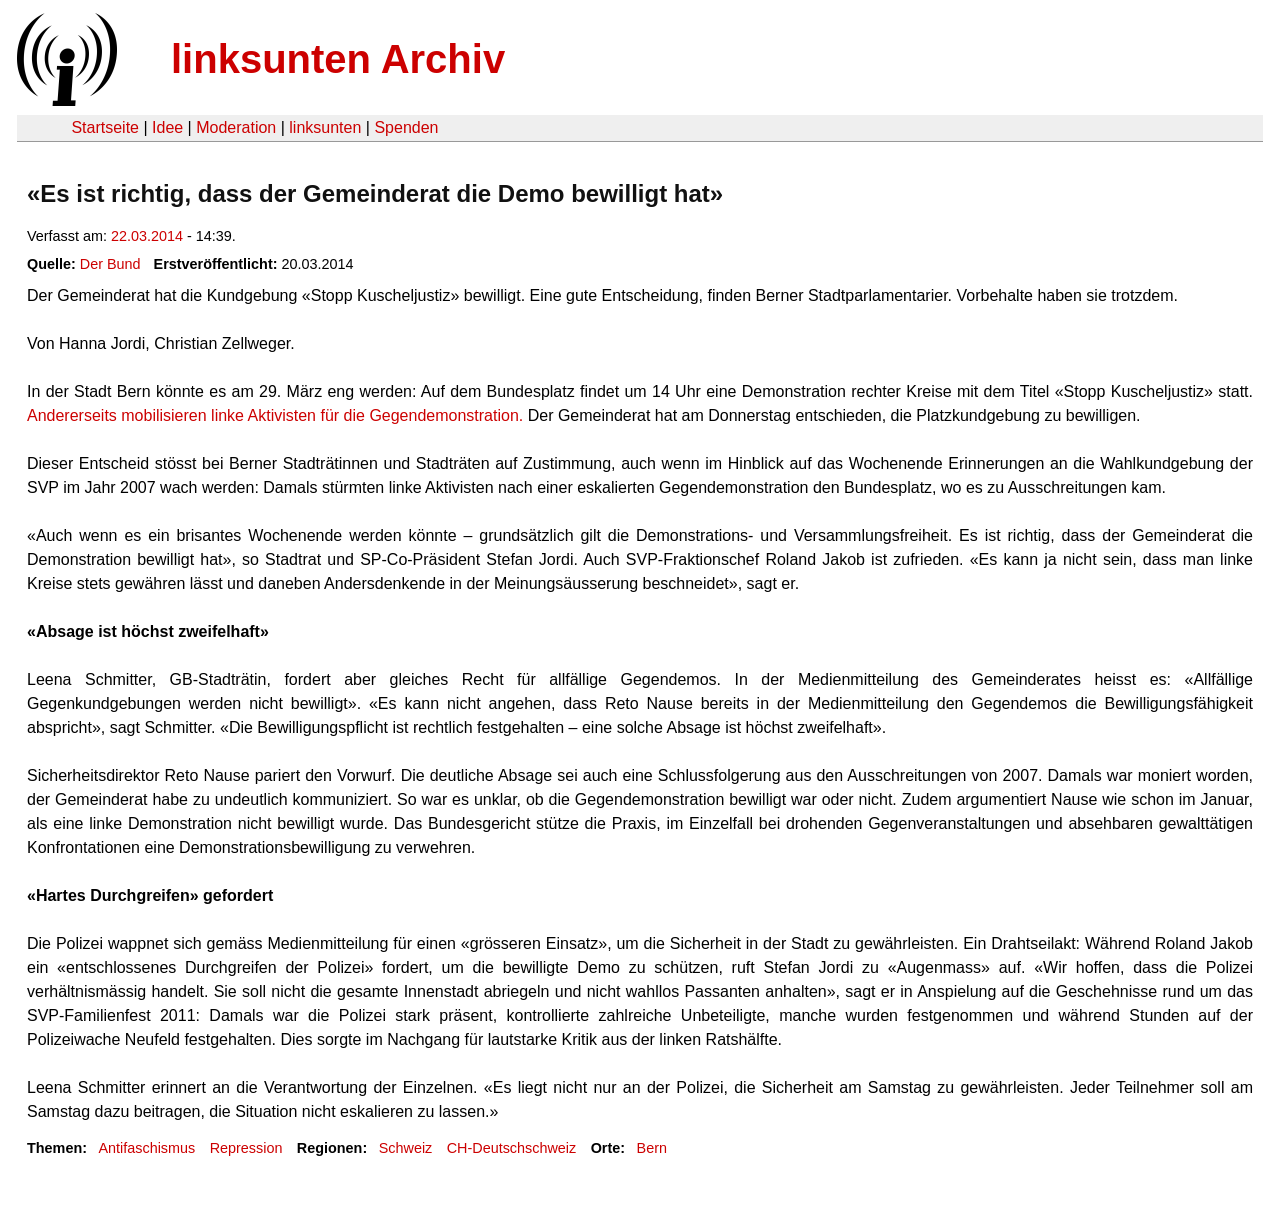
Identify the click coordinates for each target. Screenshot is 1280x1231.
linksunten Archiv (338, 59)
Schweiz (406, 1148)
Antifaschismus (146, 1148)
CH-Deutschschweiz (512, 1148)
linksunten (325, 127)
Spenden (406, 127)
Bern (652, 1148)
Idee (167, 127)
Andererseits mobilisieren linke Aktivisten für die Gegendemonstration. (275, 415)
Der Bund (110, 264)
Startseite (105, 127)
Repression (246, 1148)
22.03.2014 (147, 236)
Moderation (236, 127)
